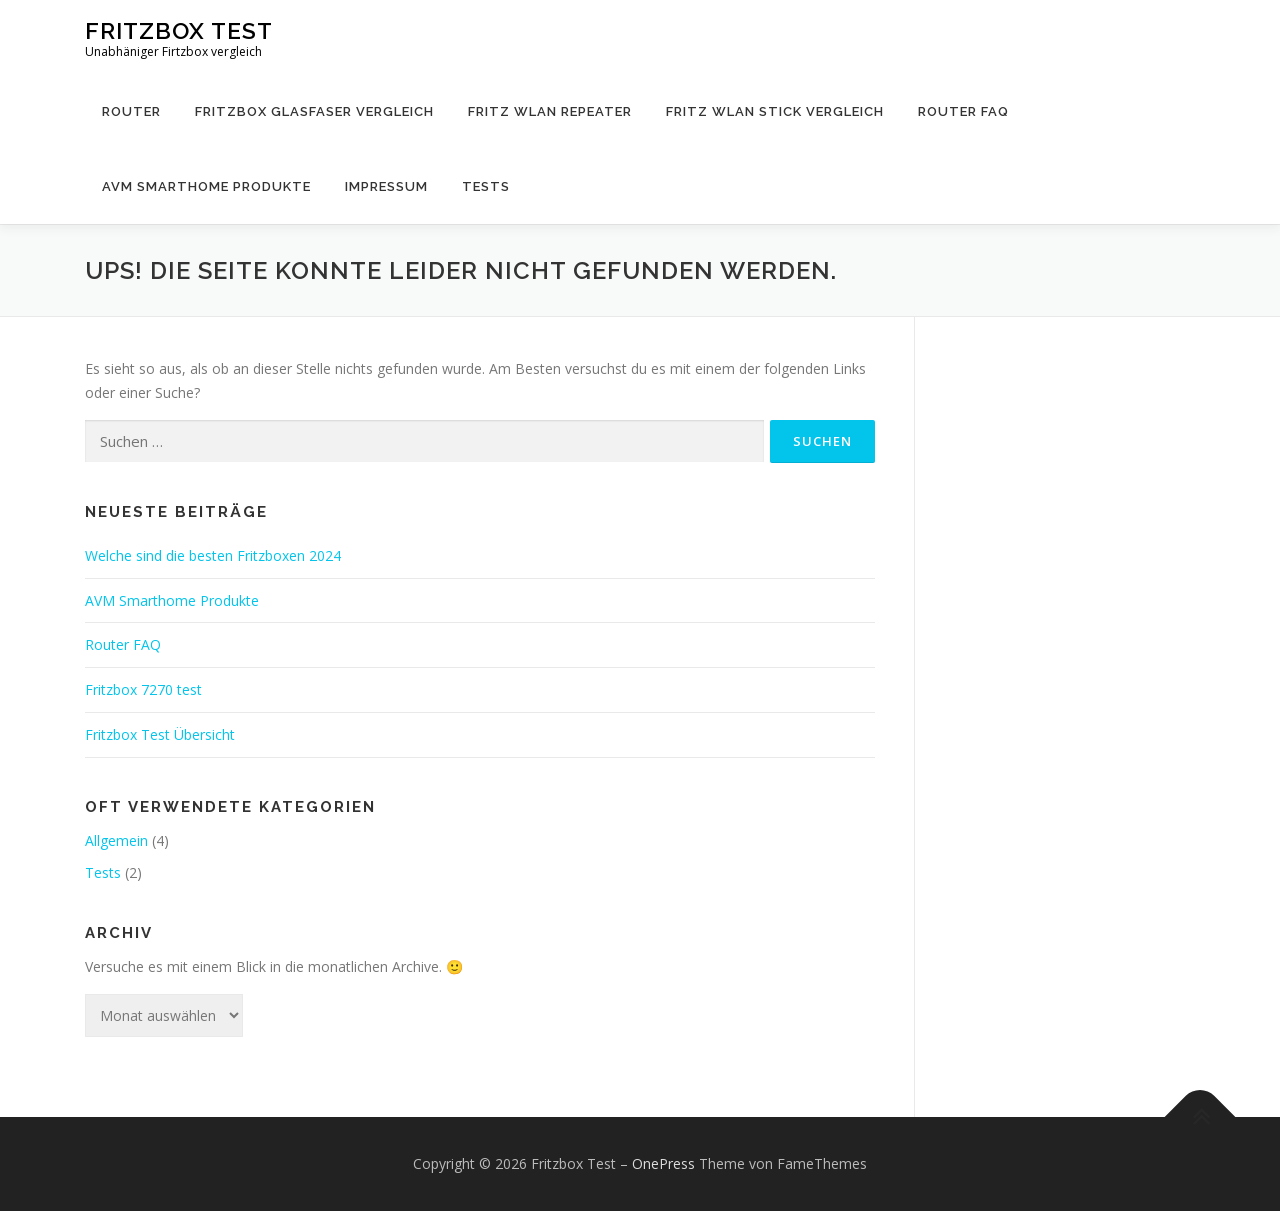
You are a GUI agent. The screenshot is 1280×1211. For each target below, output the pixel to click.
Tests (486, 186)
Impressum (386, 186)
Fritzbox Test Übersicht (160, 734)
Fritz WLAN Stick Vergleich (775, 111)
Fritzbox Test (179, 30)
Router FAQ (963, 111)
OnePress (663, 1163)
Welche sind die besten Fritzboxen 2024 (213, 555)
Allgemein (116, 840)
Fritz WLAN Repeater (550, 111)
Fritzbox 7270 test (143, 689)
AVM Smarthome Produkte (206, 186)
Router (131, 111)
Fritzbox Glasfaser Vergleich (314, 111)
